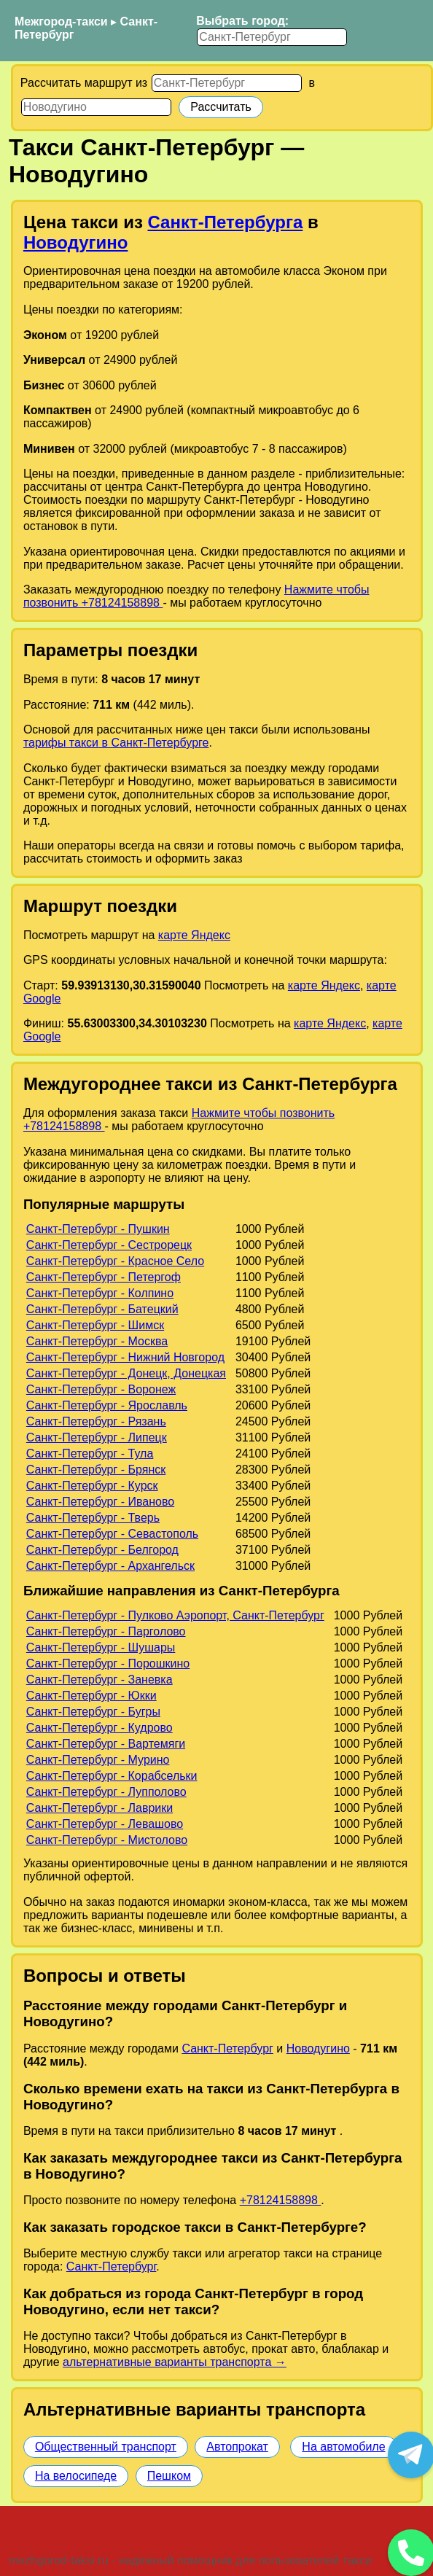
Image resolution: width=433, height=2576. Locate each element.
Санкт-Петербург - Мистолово (106, 1840)
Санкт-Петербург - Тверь (93, 1517)
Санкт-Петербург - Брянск (95, 1469)
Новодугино (75, 242)
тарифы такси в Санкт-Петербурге (116, 742)
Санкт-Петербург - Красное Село (115, 1261)
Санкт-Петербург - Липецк (96, 1437)
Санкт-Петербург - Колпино (99, 1293)
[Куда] (96, 107)
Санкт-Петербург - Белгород (102, 1550)
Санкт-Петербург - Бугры (93, 1711)
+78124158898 (280, 2200)
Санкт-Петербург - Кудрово (99, 1727)
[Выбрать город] (272, 37)
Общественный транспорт (105, 2446)
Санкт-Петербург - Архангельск (110, 1566)
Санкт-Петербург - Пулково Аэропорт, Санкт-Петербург (175, 1615)
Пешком (169, 2476)
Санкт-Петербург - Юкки (91, 1695)
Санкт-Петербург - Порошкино (108, 1663)
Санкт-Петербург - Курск (92, 1485)
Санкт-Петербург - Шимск (95, 1325)
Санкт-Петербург (227, 2048)
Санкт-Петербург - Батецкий (102, 1309)
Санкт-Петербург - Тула (89, 1453)
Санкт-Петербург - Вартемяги (105, 1744)
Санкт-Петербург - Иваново (100, 1501)
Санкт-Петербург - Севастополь (112, 1534)
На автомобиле (343, 2446)
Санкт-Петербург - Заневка (99, 1679)
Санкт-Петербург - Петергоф (103, 1277)
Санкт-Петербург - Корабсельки (112, 1776)
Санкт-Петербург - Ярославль (106, 1405)
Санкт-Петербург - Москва (97, 1341)
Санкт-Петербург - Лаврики (99, 1808)
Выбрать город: (242, 21)
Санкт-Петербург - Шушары (101, 1647)
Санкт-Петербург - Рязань (96, 1421)
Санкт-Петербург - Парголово (106, 1631)
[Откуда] (227, 83)
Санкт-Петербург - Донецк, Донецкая (126, 1373)
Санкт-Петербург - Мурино (98, 1760)
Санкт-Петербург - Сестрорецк (109, 1245)
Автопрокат (237, 2446)
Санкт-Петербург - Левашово (104, 1824)
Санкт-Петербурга (225, 222)
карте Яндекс (194, 935)
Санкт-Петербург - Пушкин (98, 1229)
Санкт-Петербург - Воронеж (101, 1389)
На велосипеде (76, 2476)
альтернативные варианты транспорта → (174, 2362)
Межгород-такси (61, 21)
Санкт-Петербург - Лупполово (106, 1792)
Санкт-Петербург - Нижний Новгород (125, 1357)
